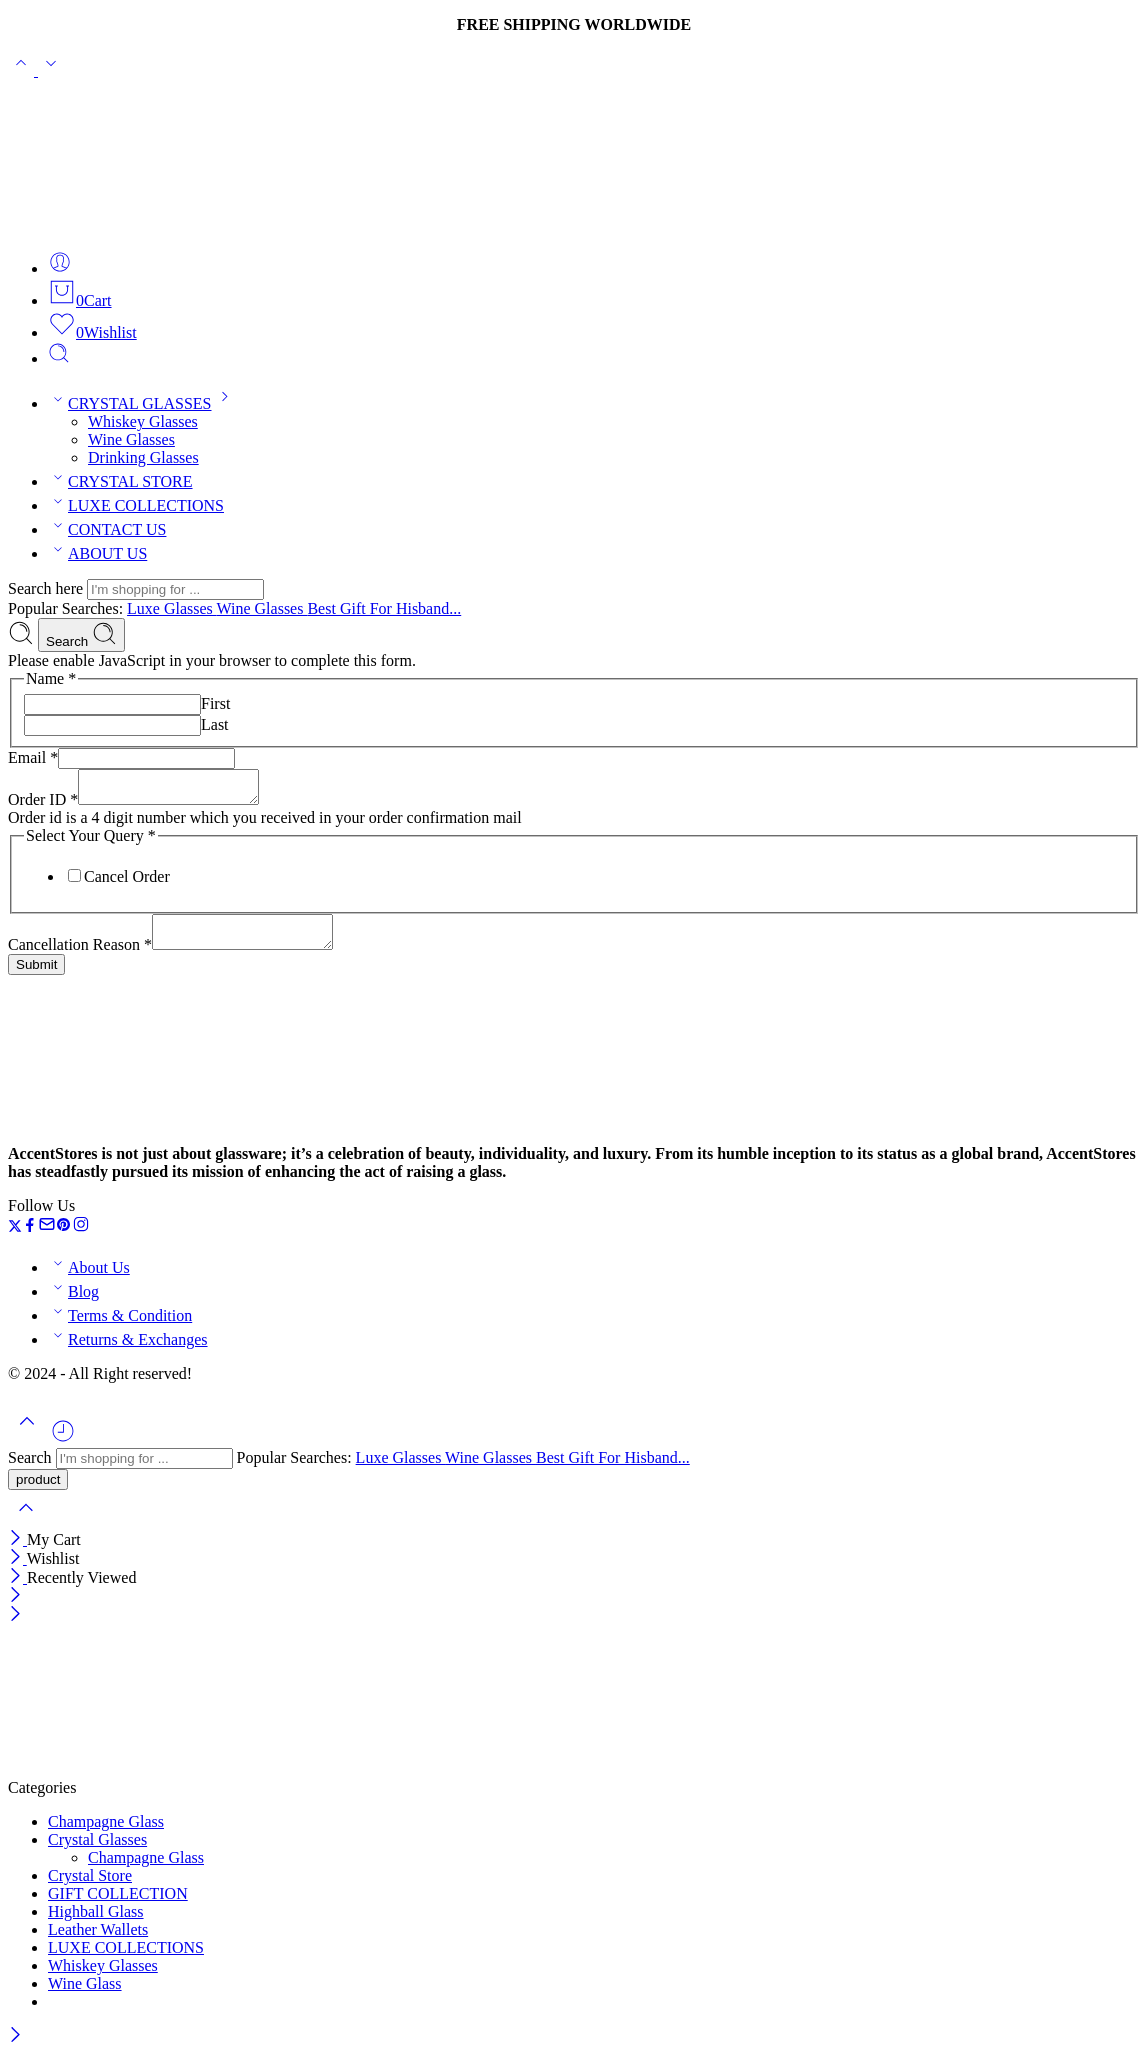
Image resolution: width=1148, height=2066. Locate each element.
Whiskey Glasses (143, 421)
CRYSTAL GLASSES (142, 403)
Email (33, 757)
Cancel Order (127, 882)
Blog (73, 1303)
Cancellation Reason (80, 956)
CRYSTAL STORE (120, 481)
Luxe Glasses (171, 608)
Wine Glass (85, 1995)
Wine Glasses (131, 439)
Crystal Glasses (97, 1851)
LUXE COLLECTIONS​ (126, 1959)
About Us (89, 1279)
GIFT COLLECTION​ (118, 1905)
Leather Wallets (98, 1941)
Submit (36, 976)
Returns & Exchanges (128, 1351)
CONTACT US (107, 529)
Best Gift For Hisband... (384, 608)
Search (81, 635)
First (215, 703)
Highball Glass (96, 1923)
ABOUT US (97, 553)
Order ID (43, 805)
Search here (47, 588)
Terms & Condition (120, 1327)
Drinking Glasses (143, 457)
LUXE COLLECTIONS (136, 505)
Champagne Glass (106, 1833)
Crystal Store (90, 1887)
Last (215, 724)
